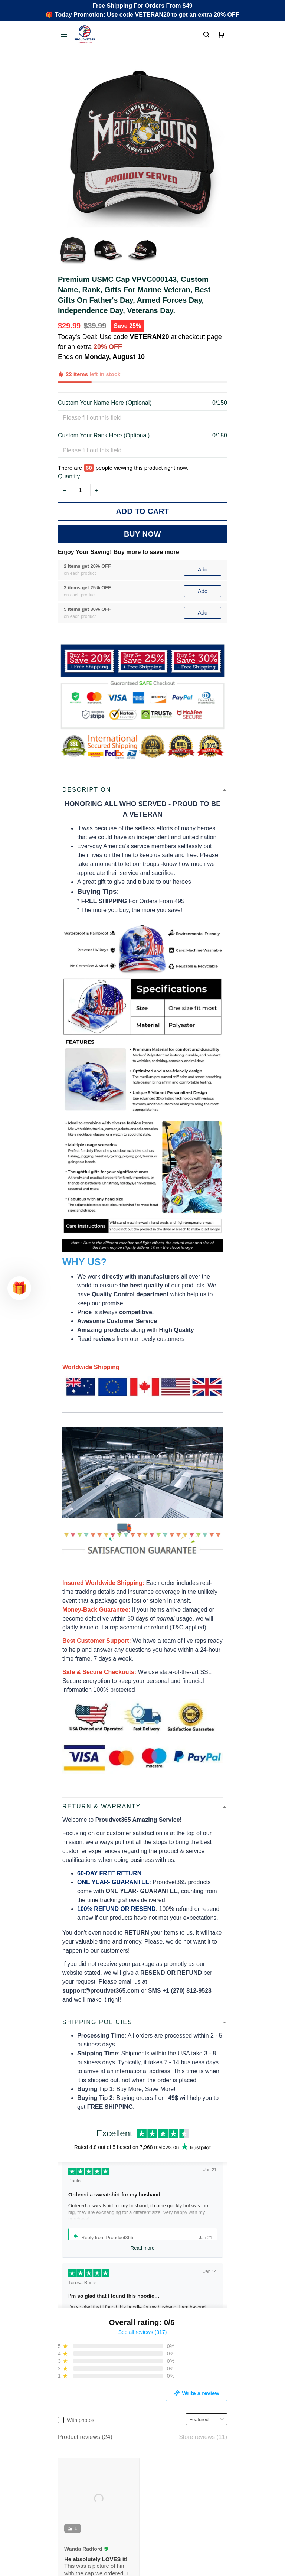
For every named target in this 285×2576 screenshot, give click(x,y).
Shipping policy (78, 2515)
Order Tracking (77, 2403)
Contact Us (72, 2415)
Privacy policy (76, 2490)
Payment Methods (82, 2440)
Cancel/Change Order (87, 2453)
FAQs (65, 2428)
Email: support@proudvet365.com (103, 2356)
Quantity (69, 442)
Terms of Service (80, 2502)
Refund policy (76, 2527)
